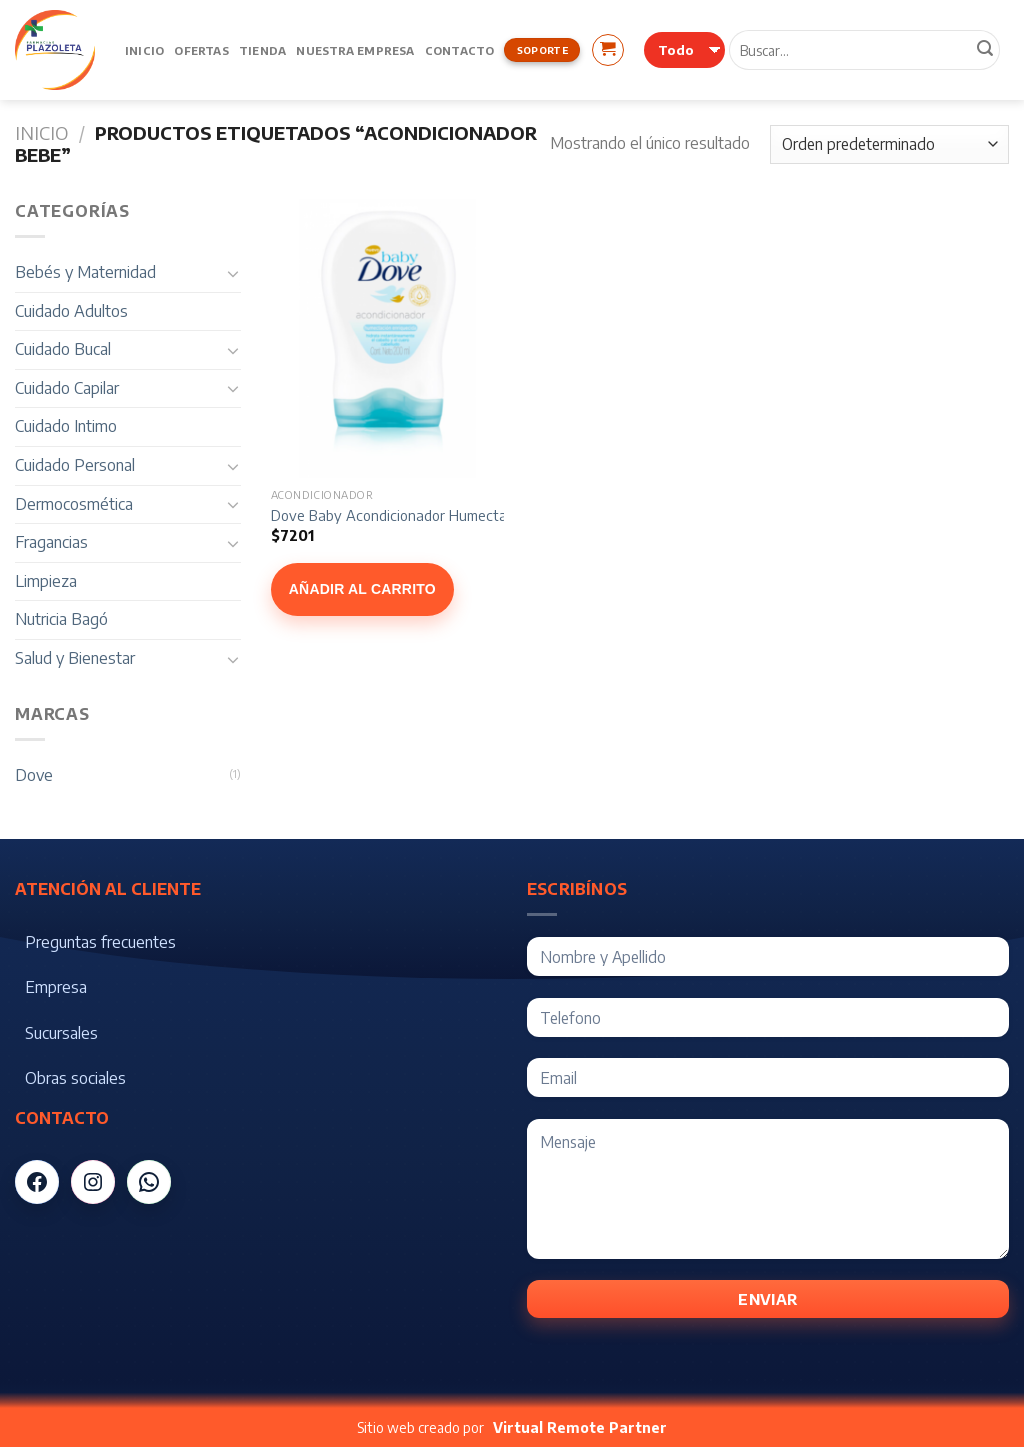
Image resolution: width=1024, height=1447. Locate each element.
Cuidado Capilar (67, 388)
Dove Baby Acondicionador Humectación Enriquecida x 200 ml (470, 515)
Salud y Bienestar (75, 658)
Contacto (460, 50)
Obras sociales (75, 1078)
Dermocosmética (74, 504)
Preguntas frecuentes (100, 942)
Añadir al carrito (362, 589)
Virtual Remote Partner (580, 1427)
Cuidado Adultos (71, 311)
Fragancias (51, 542)
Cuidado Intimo (66, 426)
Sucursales (61, 1033)
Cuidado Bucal (63, 349)
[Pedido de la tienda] (889, 144)
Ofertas (201, 50)
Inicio (144, 50)
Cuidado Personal (75, 465)
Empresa (56, 987)
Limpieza (46, 581)
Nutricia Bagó (61, 619)
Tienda (262, 50)
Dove (34, 775)
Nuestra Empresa (355, 50)
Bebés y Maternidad (85, 272)
